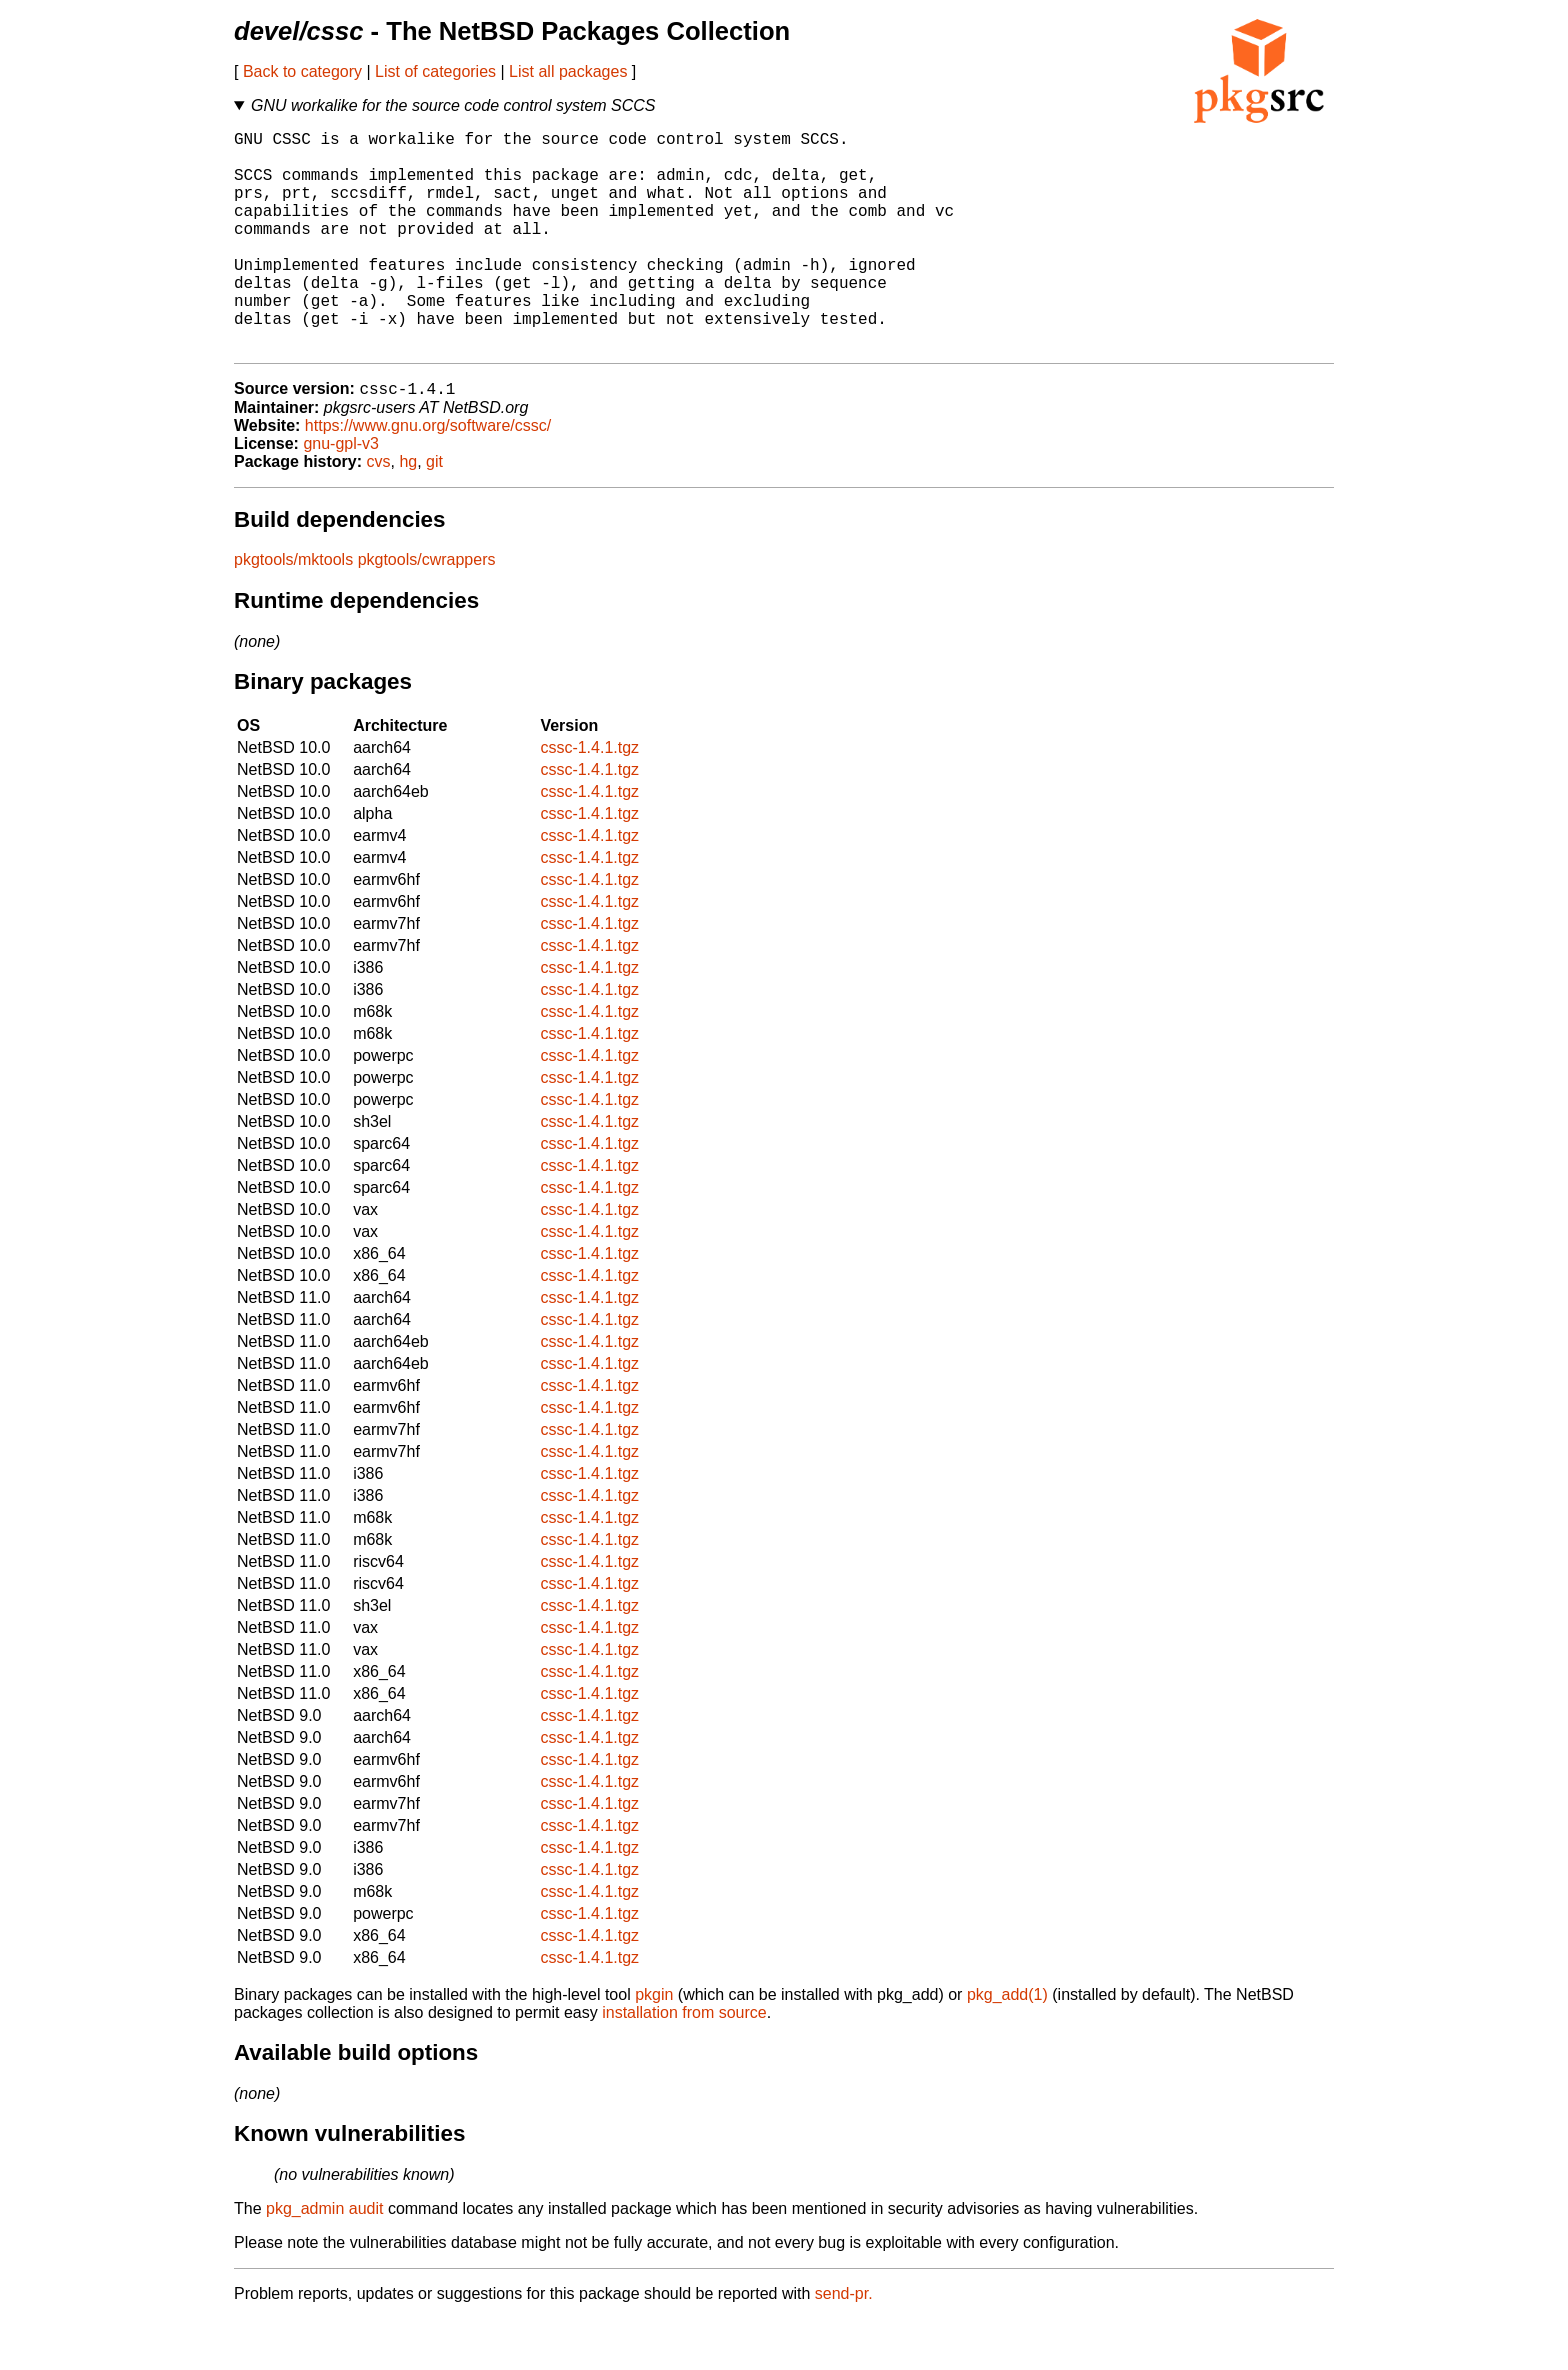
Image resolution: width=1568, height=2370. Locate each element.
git (434, 512)
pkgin (654, 2045)
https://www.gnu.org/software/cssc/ (428, 476)
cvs (379, 512)
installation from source (684, 2063)
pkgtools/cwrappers (427, 610)
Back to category (302, 71)
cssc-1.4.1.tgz (589, 798)
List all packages (568, 71)
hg (408, 512)
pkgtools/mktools (293, 610)
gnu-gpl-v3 (341, 494)
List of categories (435, 71)
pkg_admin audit (324, 2259)
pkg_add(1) (1007, 2045)
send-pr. (844, 2344)
